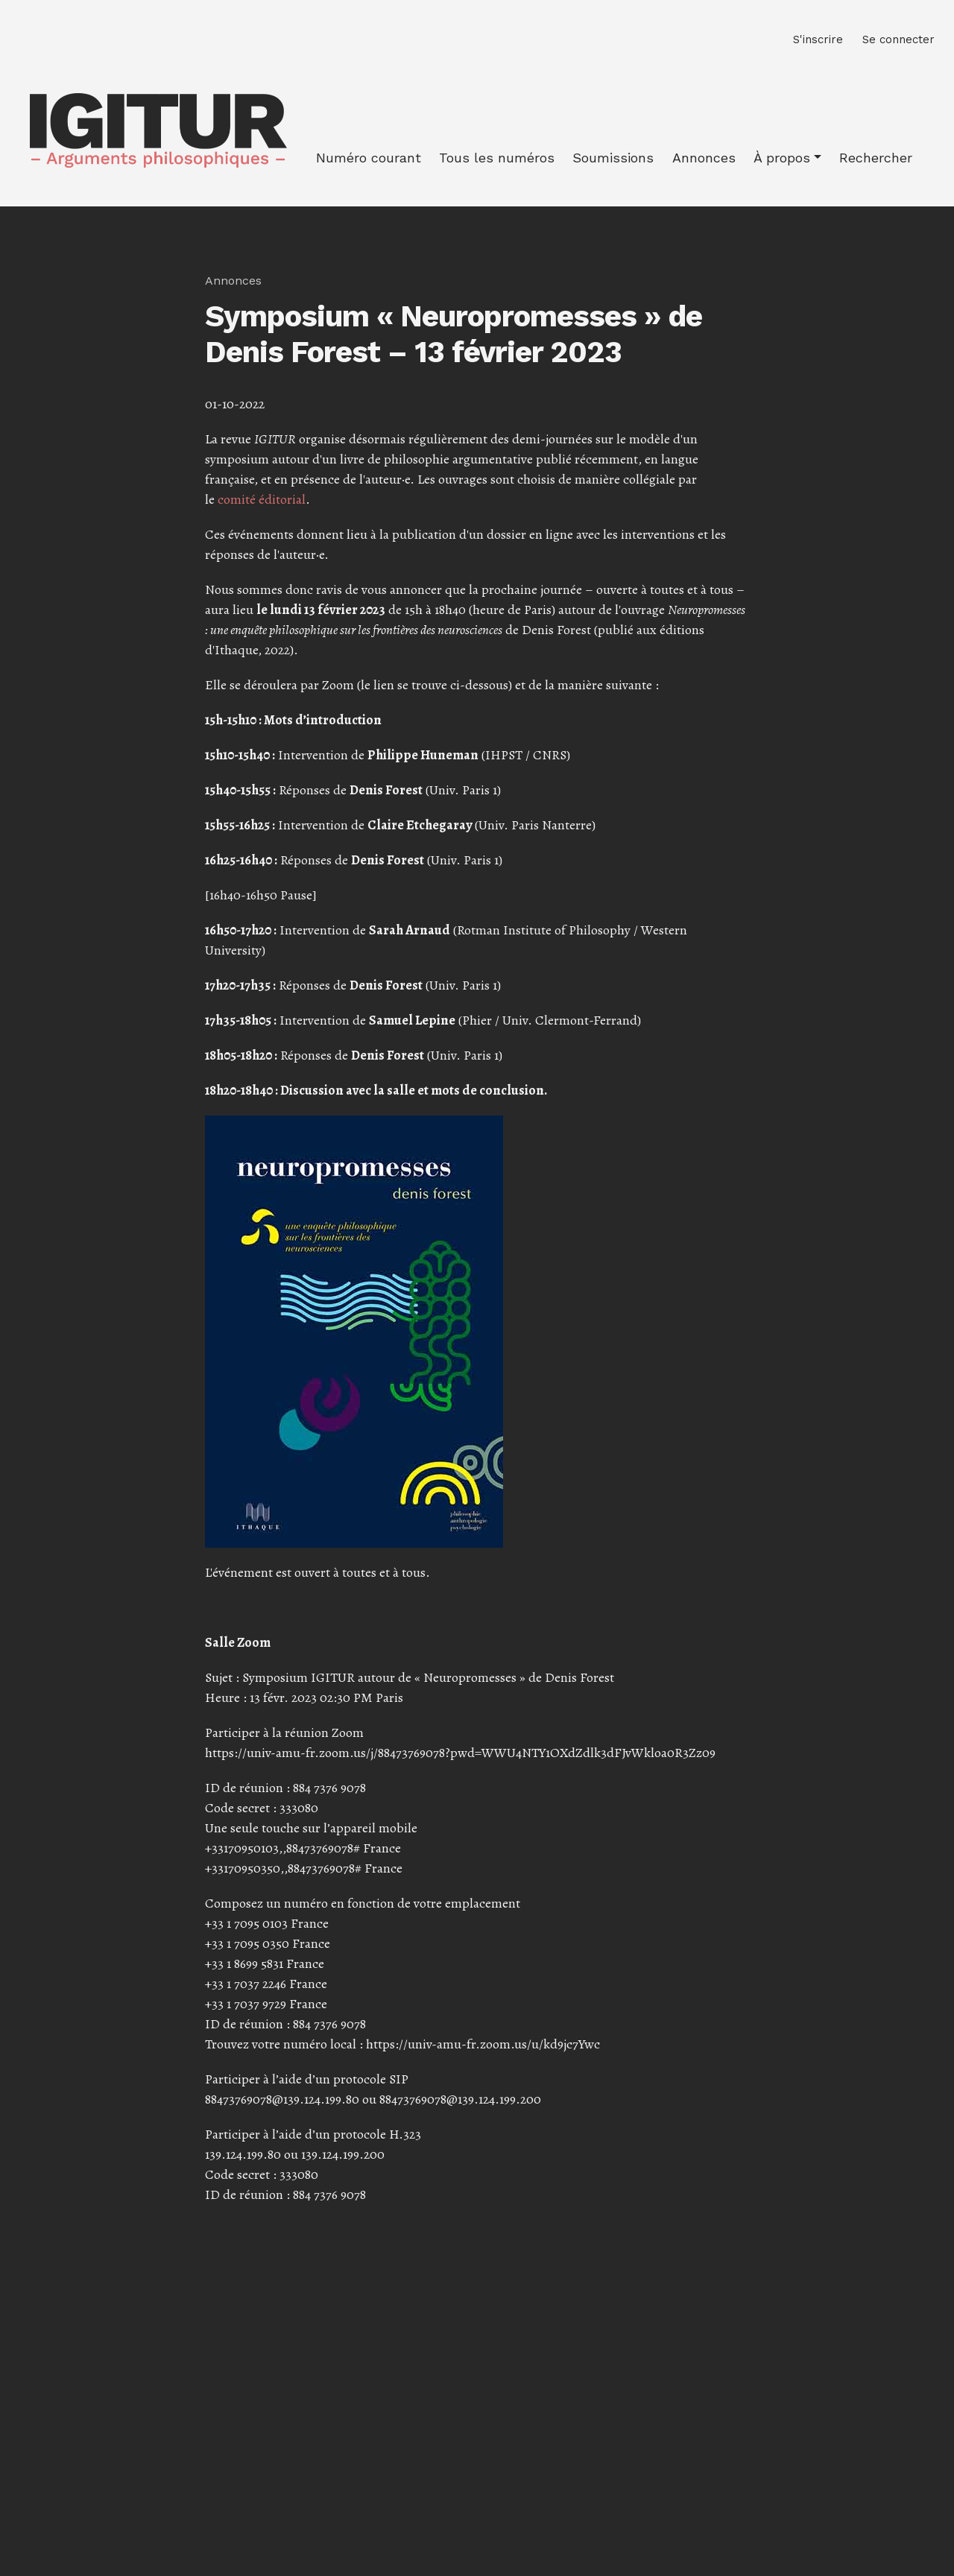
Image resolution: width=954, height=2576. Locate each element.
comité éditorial (262, 499)
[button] (787, 157)
